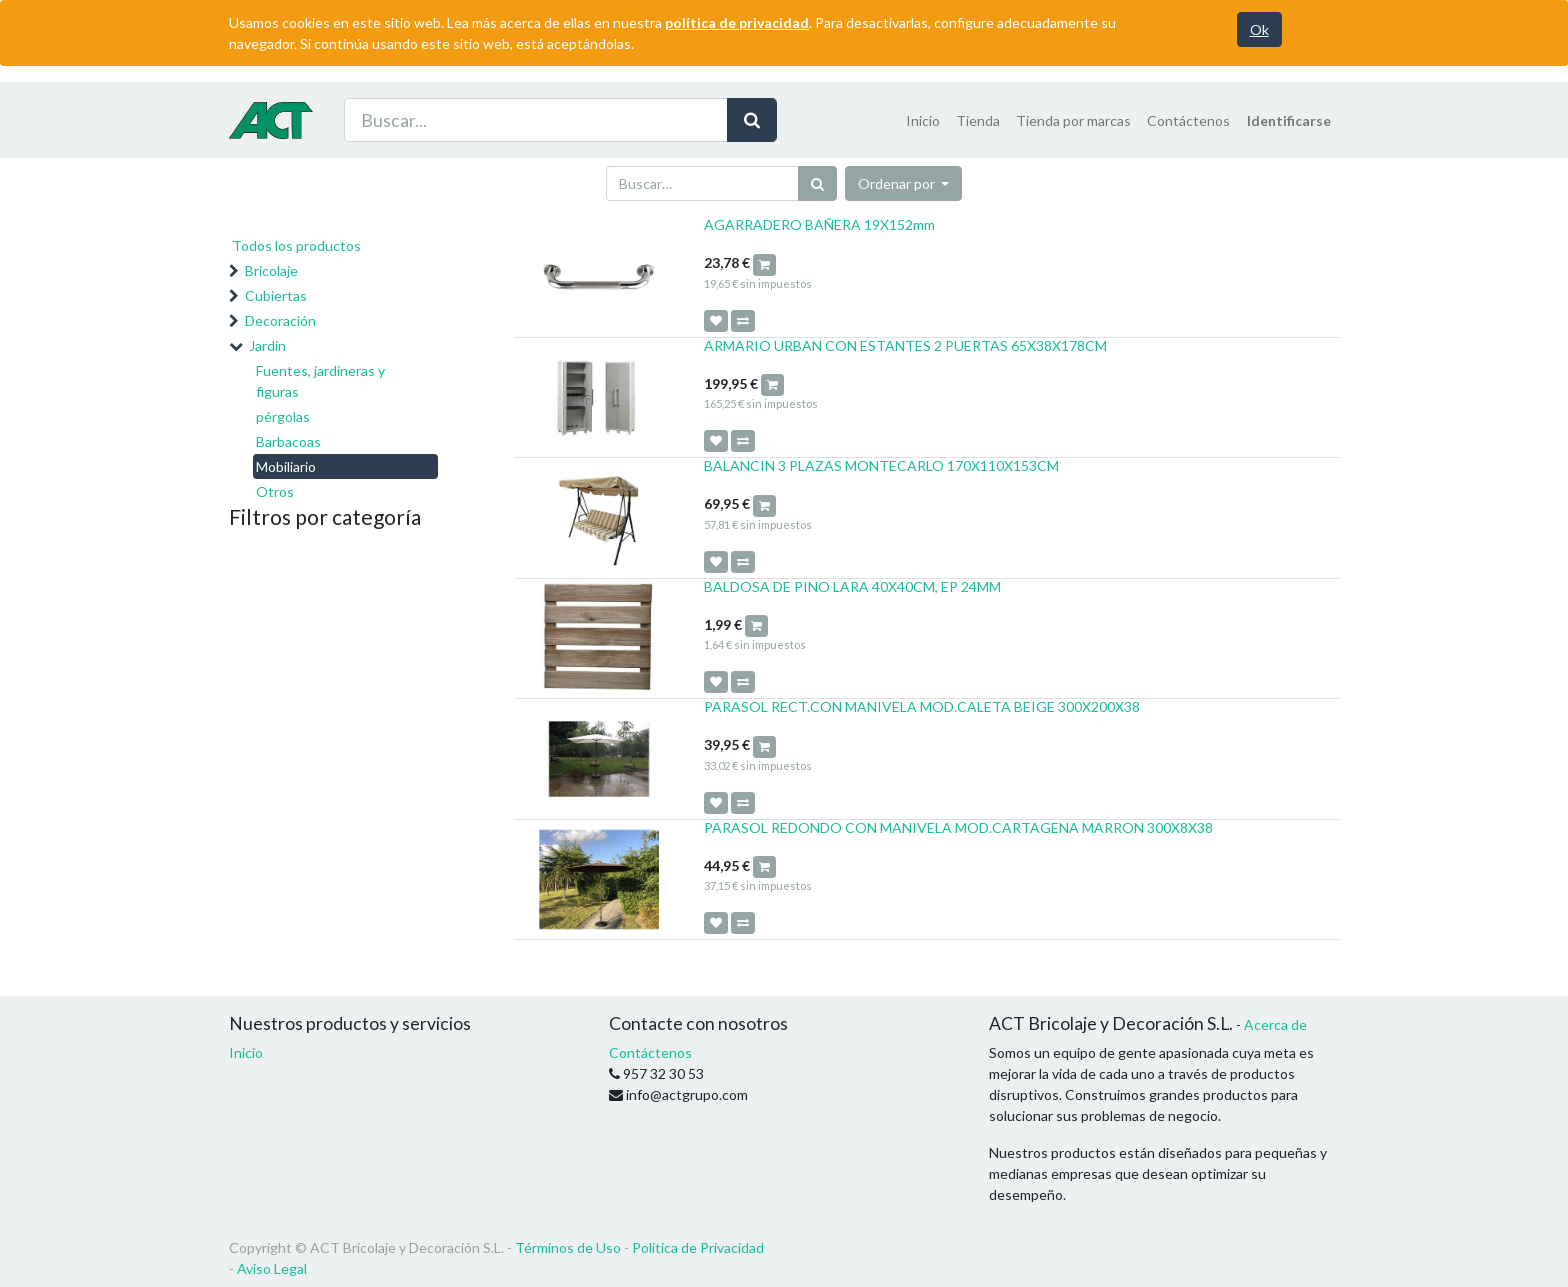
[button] (904, 183)
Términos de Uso (568, 1247)
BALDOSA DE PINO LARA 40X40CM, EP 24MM (852, 586)
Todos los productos (296, 245)
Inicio (246, 1052)
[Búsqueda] (817, 183)
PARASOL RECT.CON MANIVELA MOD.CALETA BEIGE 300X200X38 (922, 706)
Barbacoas (288, 441)
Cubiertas (276, 295)
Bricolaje (271, 270)
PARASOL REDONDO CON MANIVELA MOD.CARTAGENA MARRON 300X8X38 (958, 827)
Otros (275, 491)
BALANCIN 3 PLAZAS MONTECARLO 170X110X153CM (881, 465)
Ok (1259, 29)
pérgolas (283, 416)
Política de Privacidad (698, 1247)
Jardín (267, 345)
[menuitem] (923, 120)
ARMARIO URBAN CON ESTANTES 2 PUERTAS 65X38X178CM (905, 345)
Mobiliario (286, 466)
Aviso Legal (272, 1268)
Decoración (280, 320)
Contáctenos (650, 1052)
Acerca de (1275, 1024)
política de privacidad (737, 22)
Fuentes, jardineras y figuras (320, 381)
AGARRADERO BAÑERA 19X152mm (819, 224)
